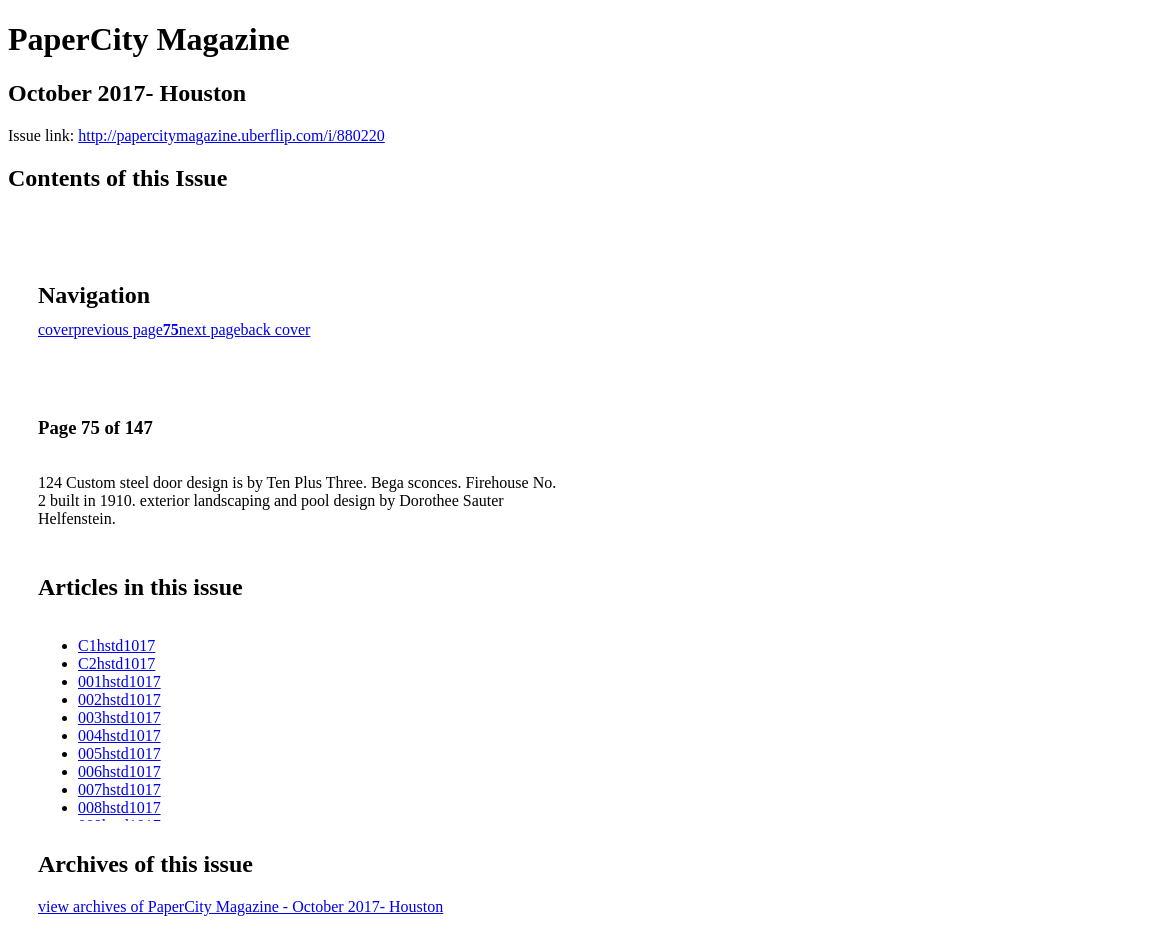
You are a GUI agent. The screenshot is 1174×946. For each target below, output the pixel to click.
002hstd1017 (119, 699)
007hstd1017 (119, 789)
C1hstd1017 (116, 645)
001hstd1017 (119, 681)
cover (56, 329)
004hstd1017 (119, 735)
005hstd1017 (119, 753)
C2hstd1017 (116, 663)
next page (210, 329)
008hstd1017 (119, 807)
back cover (276, 329)
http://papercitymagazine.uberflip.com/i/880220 (231, 135)
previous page (118, 329)
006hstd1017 (119, 771)
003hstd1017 (119, 717)
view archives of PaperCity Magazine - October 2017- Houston (240, 906)
